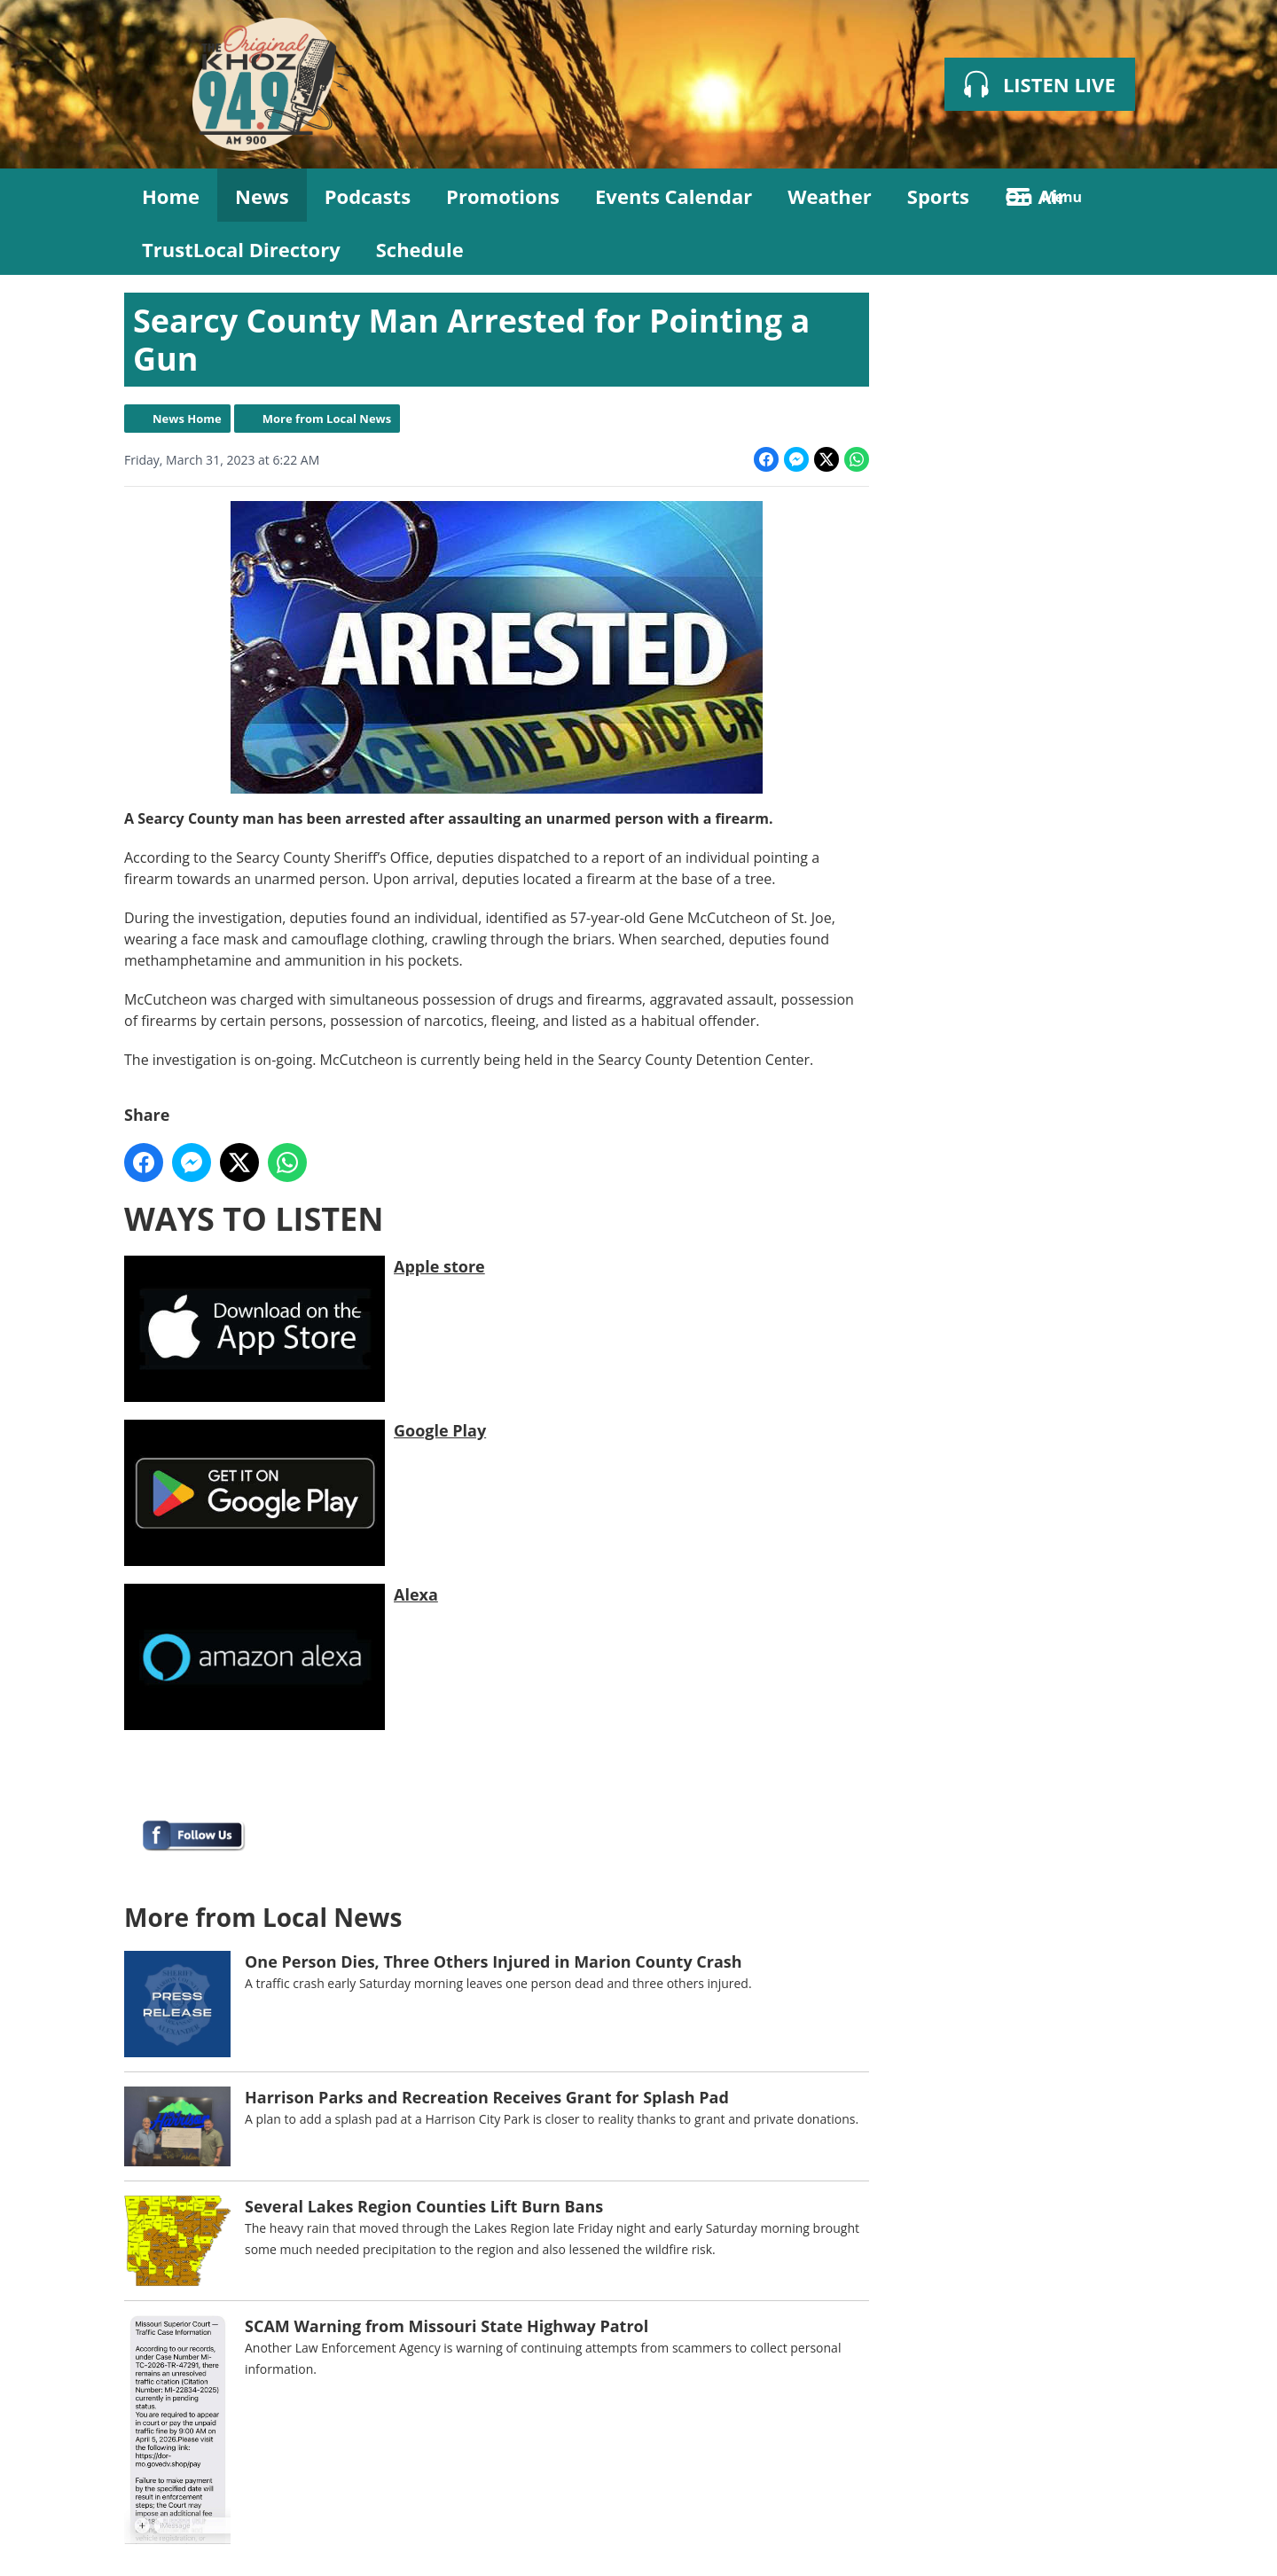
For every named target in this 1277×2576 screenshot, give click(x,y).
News (262, 196)
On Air (1036, 196)
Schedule (420, 249)
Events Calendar (673, 196)
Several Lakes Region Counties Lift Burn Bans (424, 2206)
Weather (829, 196)
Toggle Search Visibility (1126, 195)
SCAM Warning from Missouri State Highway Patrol (446, 2326)
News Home (187, 419)
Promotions (503, 196)
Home (171, 196)
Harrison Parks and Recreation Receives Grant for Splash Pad (487, 2097)
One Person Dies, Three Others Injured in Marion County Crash (493, 1961)
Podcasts (368, 196)
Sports (938, 196)
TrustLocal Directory (241, 249)
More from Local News (327, 419)
